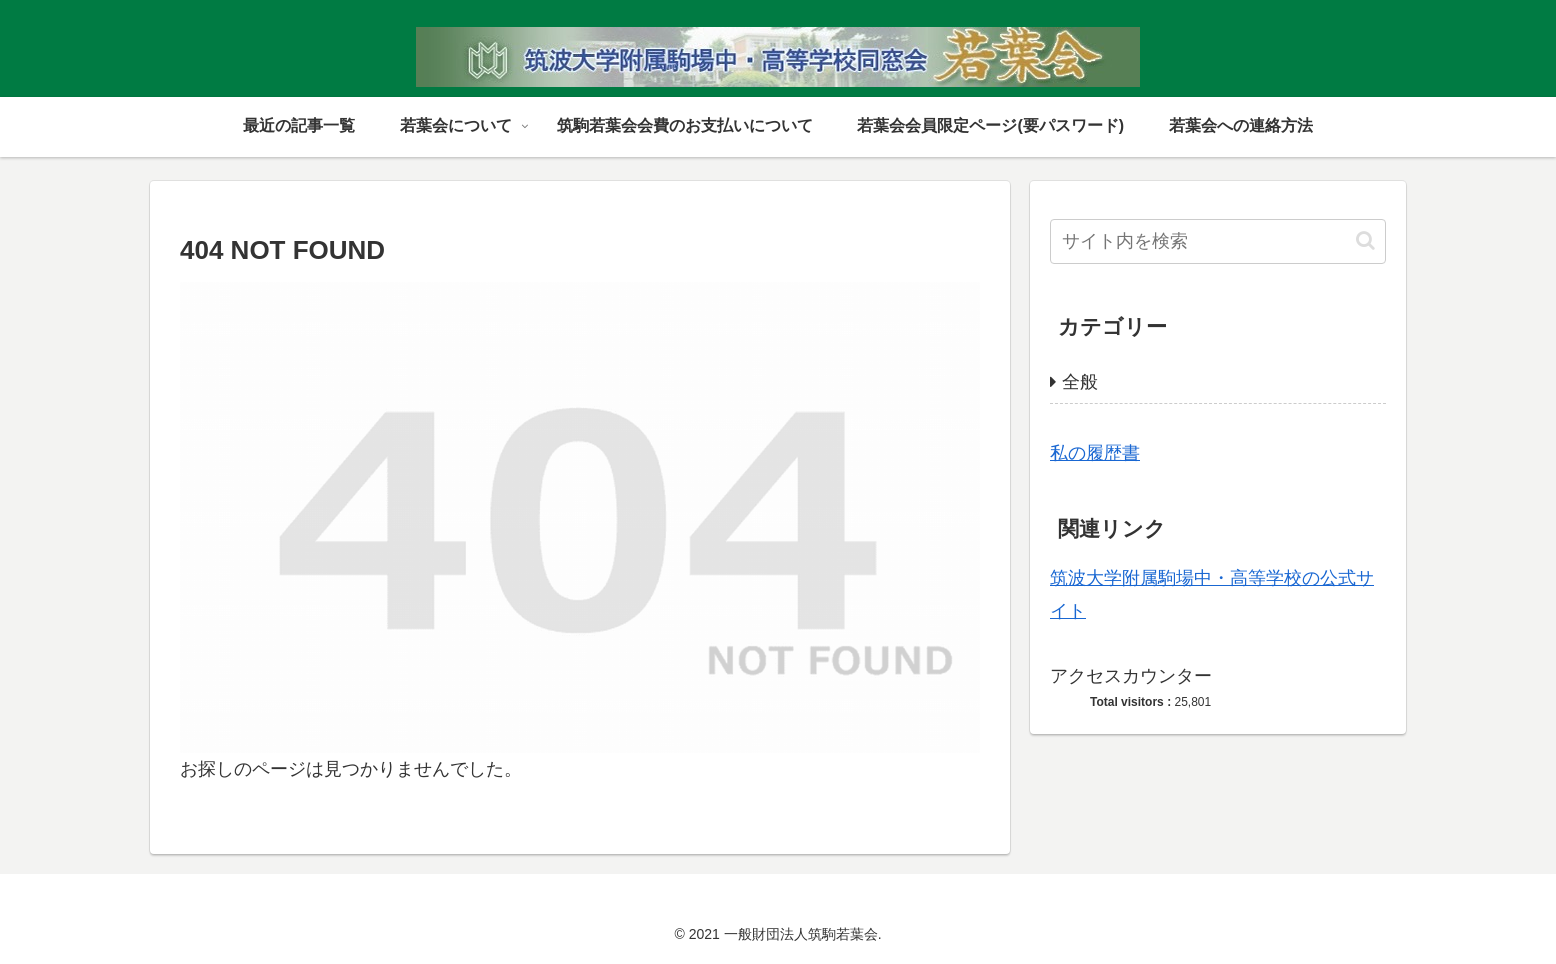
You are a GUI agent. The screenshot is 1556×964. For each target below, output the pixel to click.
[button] (1365, 240)
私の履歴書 (1095, 453)
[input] (1218, 241)
